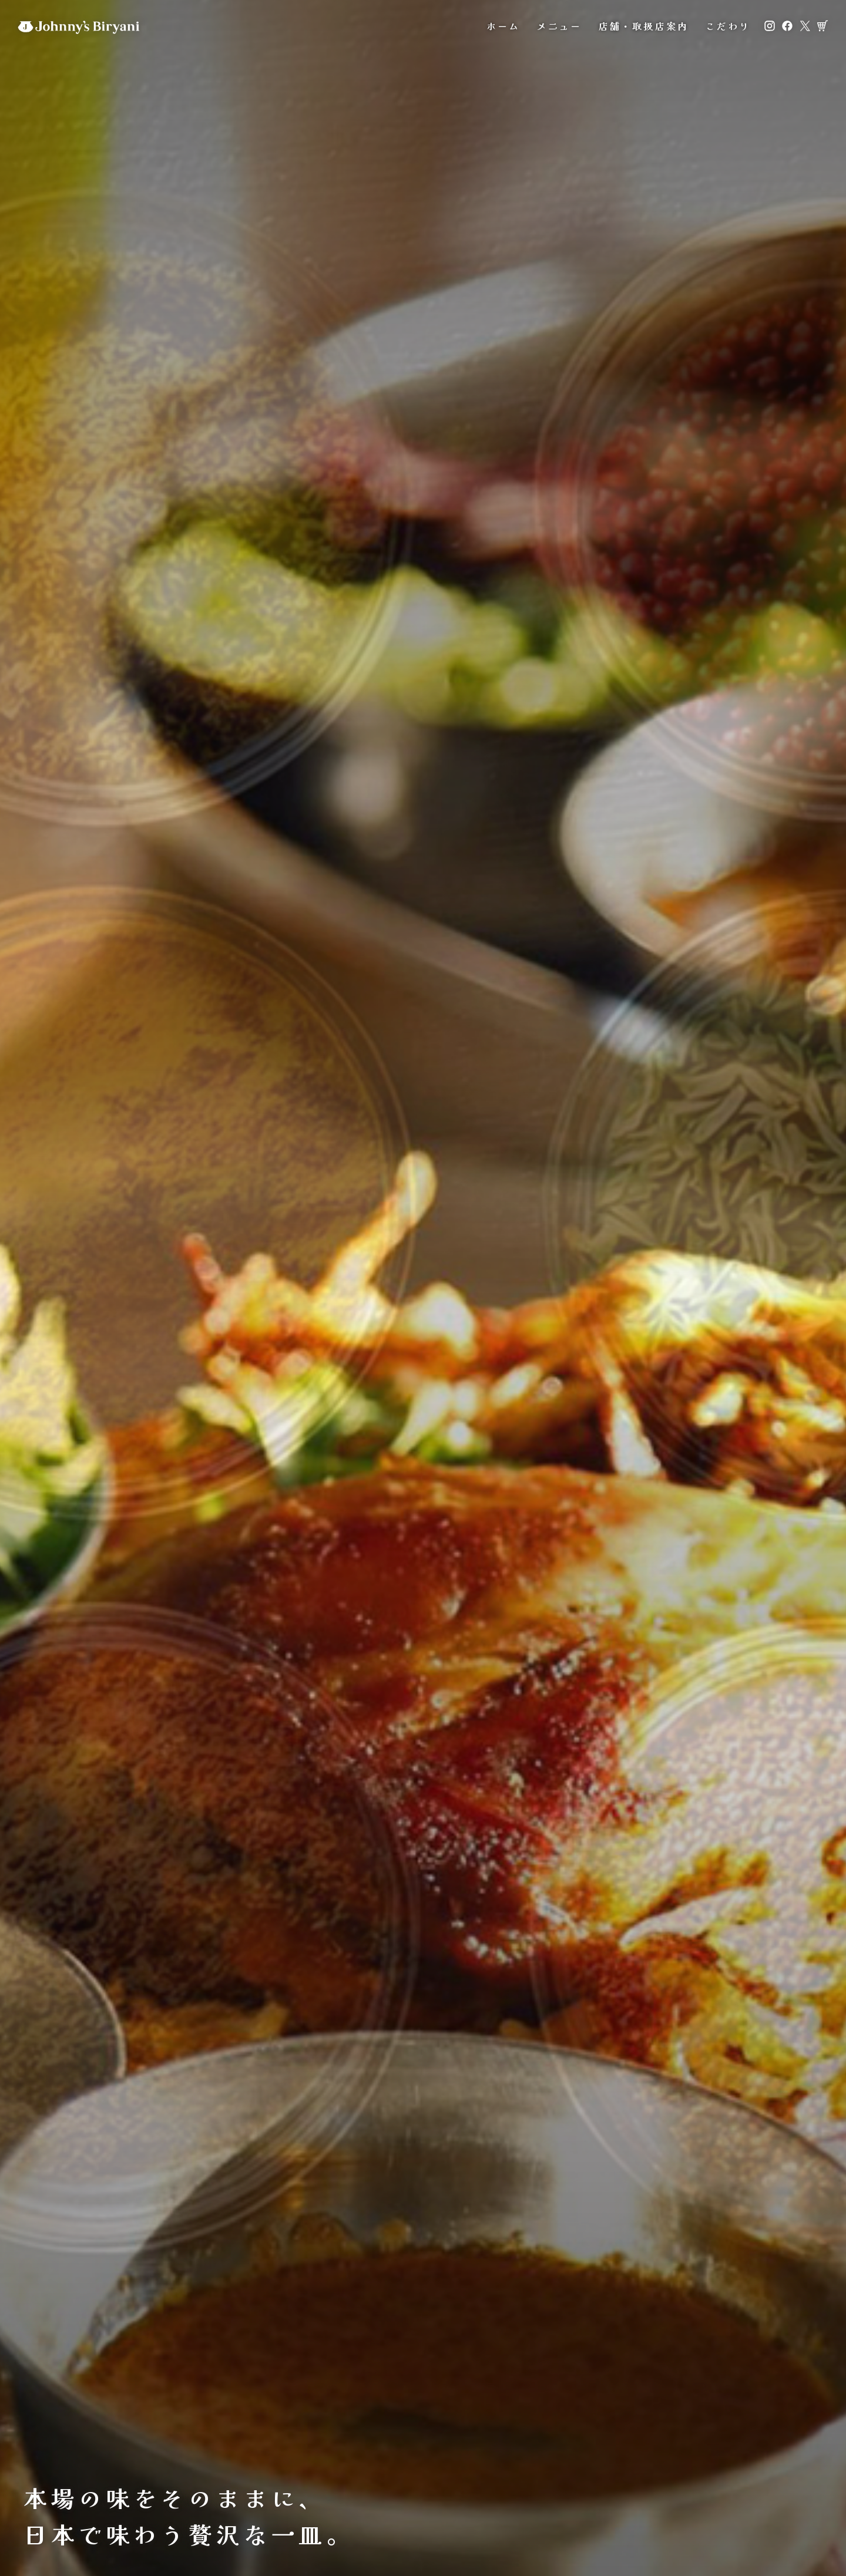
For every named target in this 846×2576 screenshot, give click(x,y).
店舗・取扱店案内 (644, 29)
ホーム (503, 29)
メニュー (559, 29)
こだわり (728, 29)
